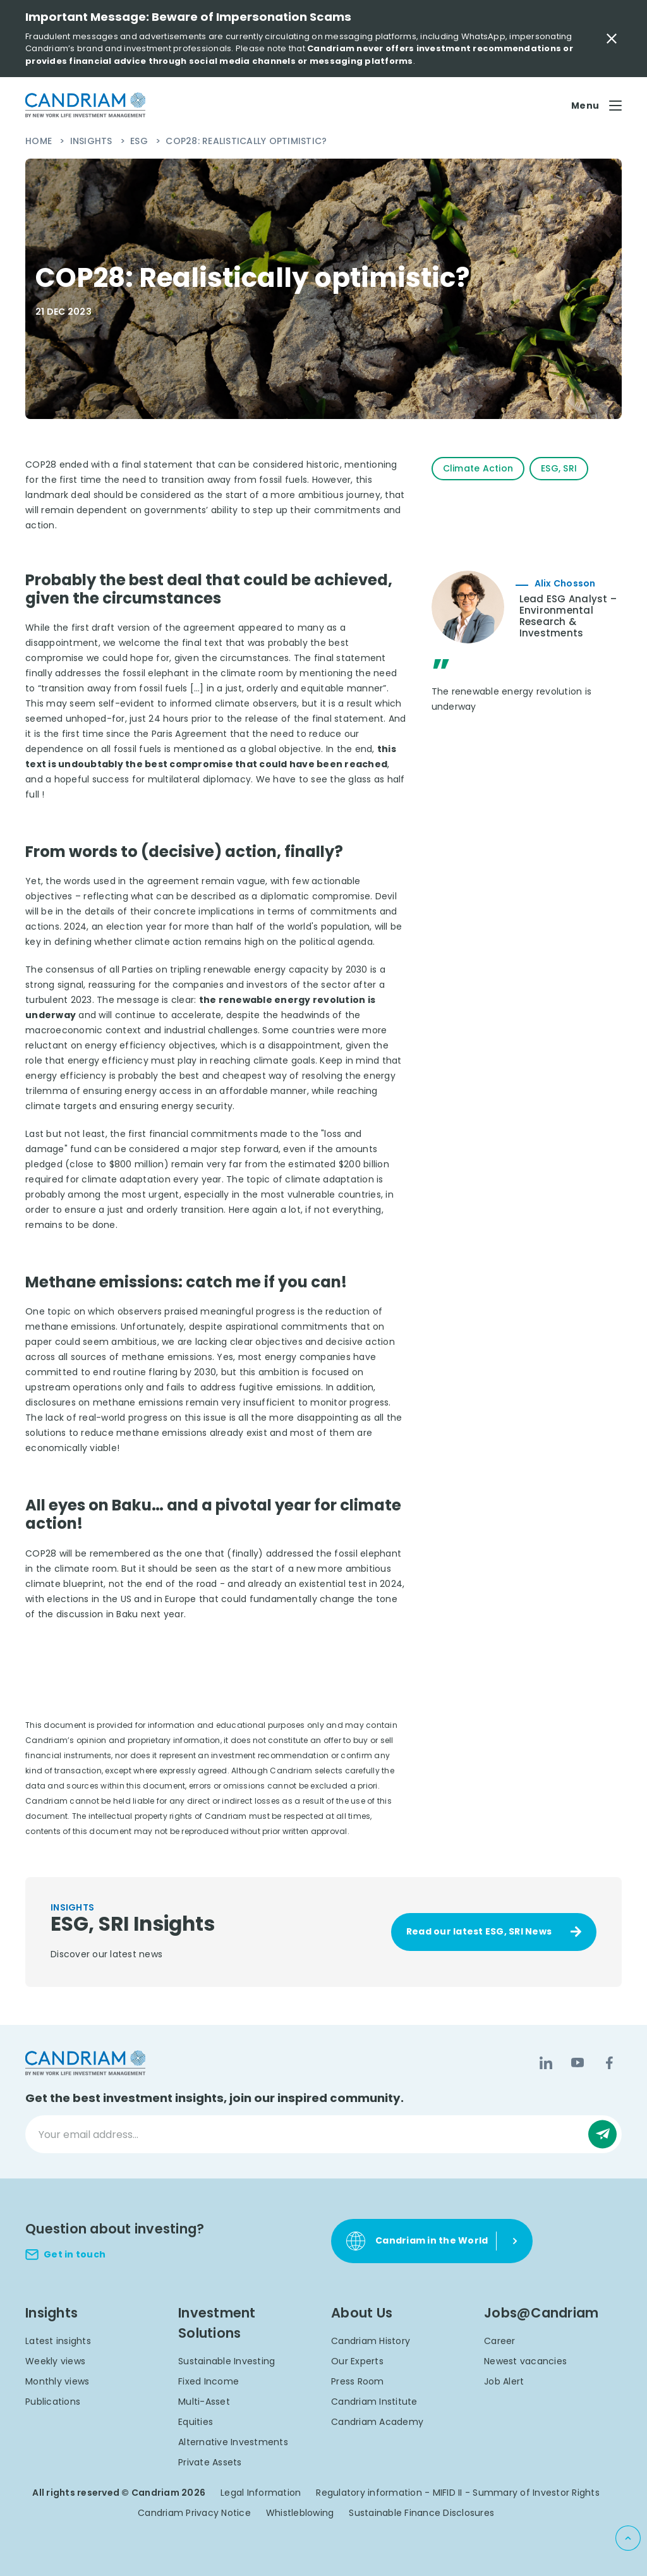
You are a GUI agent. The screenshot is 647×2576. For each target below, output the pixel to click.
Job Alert (504, 2381)
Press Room (357, 2381)
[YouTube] (577, 2062)
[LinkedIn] (546, 2062)
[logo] (85, 105)
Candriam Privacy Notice (194, 2512)
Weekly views (55, 2361)
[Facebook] (609, 2062)
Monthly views (57, 2381)
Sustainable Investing (226, 2361)
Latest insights (58, 2341)
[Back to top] (628, 2538)
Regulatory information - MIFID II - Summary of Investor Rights (458, 2492)
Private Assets (210, 2462)
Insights (92, 141)
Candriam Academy (377, 2421)
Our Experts (357, 2361)
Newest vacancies (525, 2361)
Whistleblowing (300, 2512)
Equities (195, 2421)
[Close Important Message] (612, 38)
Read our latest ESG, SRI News (479, 1931)
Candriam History (370, 2341)
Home (39, 141)
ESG (140, 141)
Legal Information (261, 2492)
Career (500, 2341)
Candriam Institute (374, 2401)
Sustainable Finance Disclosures (421, 2512)
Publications (52, 2401)
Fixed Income (208, 2381)
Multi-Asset (204, 2401)
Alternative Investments (233, 2442)
